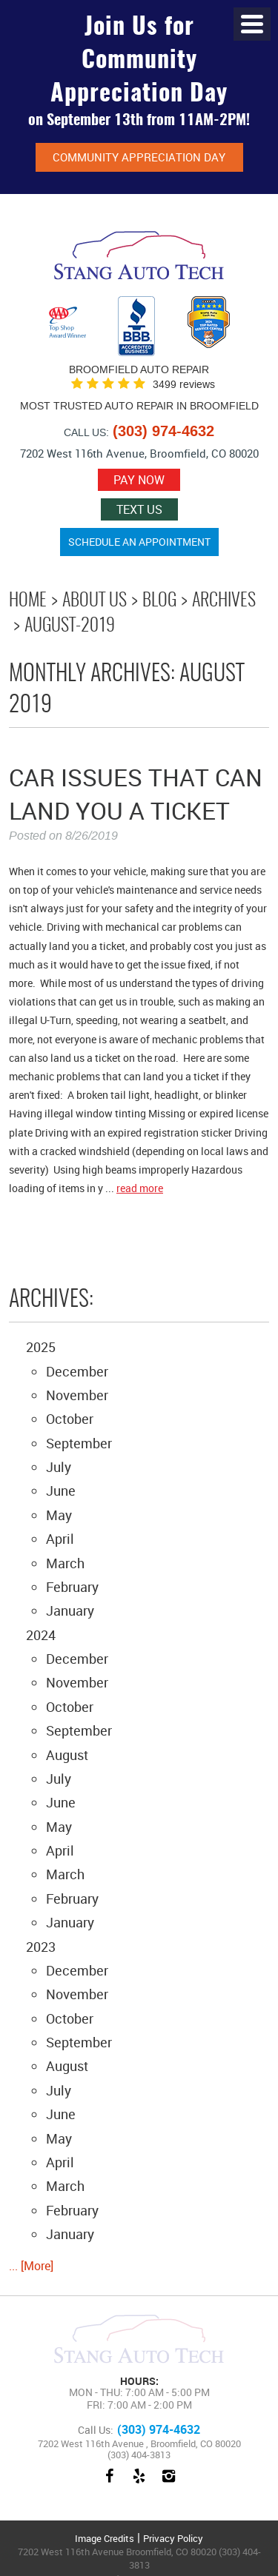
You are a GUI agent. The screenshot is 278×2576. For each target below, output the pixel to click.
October (69, 1419)
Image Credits (104, 2538)
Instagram (169, 2483)
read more (139, 1188)
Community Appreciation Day (139, 157)
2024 (41, 1635)
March (65, 1563)
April (60, 1539)
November (77, 1395)
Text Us (139, 509)
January (70, 1610)
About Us (94, 601)
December (77, 1371)
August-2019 (69, 626)
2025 (41, 1347)
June (61, 1490)
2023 (41, 1947)
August (67, 1755)
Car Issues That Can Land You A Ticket (135, 793)
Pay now (139, 480)
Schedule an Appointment (139, 542)
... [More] (31, 2266)
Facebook (110, 2483)
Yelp (139, 2483)
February (72, 1587)
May (59, 1515)
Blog (159, 601)
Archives (224, 601)
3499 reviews (184, 385)
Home (28, 601)
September (79, 1443)
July (58, 1467)
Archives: (51, 1300)
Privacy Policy (173, 2538)
